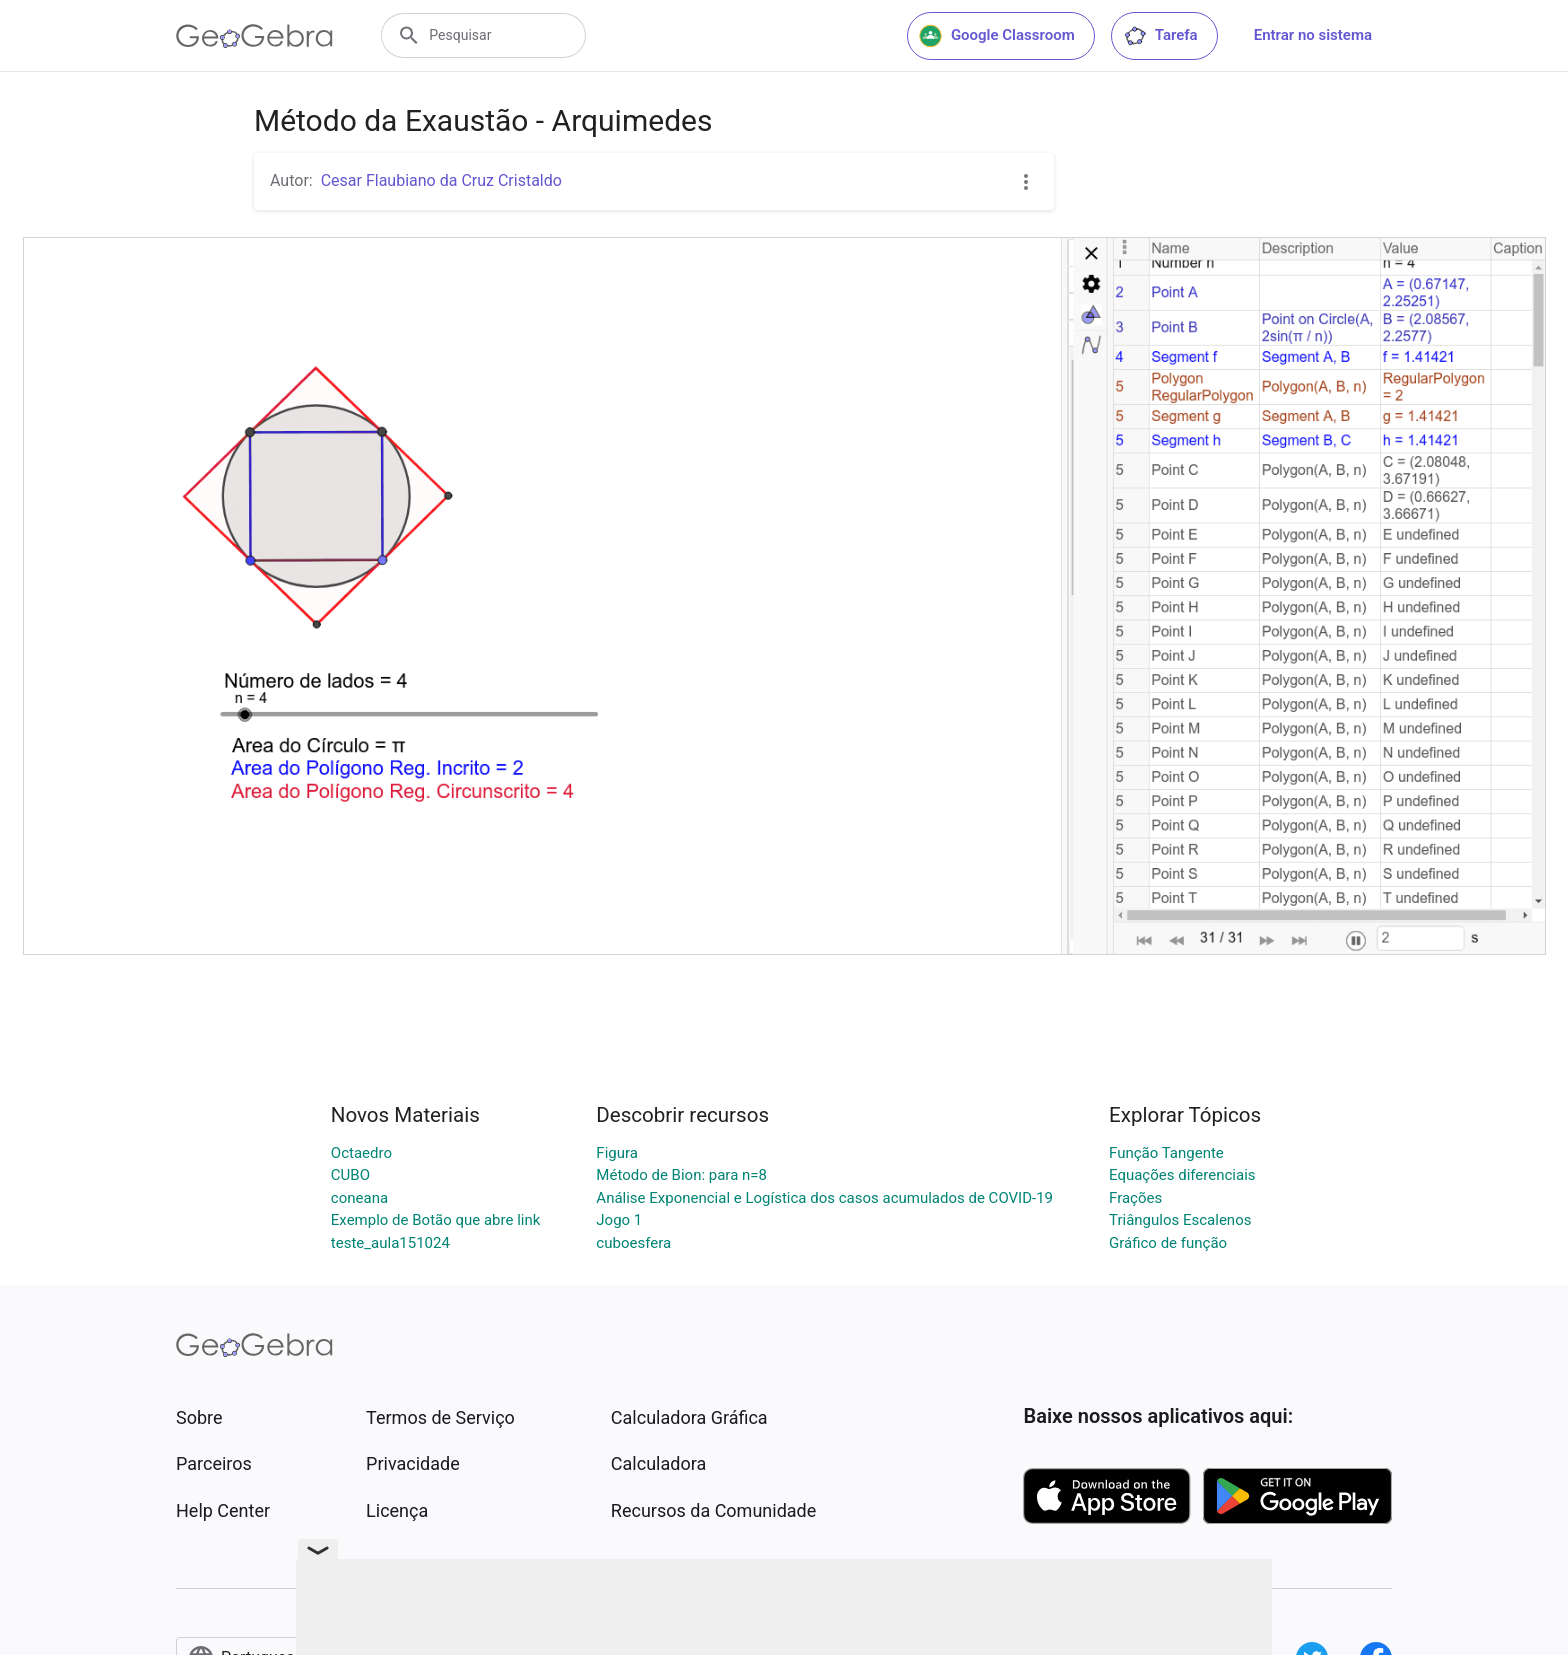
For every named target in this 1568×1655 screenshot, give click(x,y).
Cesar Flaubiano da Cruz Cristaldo (441, 180)
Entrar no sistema (1313, 35)
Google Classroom (997, 36)
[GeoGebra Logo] (254, 36)
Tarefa (1160, 36)
